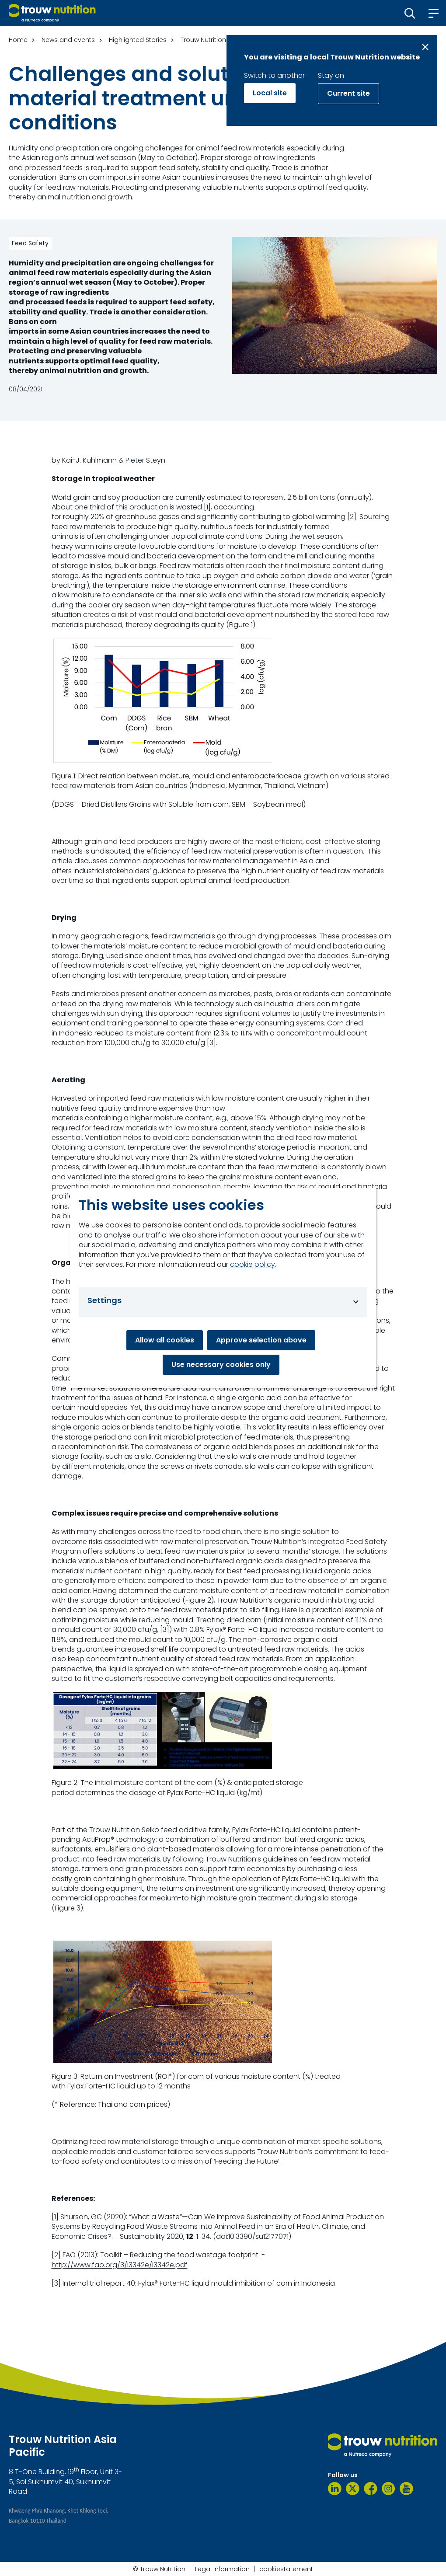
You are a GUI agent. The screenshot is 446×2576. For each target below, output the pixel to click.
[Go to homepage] (52, 13)
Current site (348, 93)
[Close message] (425, 47)
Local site (270, 93)
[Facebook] (370, 2488)
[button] (410, 13)
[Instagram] (388, 2488)
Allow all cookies (164, 1340)
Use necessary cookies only (221, 1364)
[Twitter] (352, 2488)
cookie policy (252, 1264)
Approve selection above (261, 1340)
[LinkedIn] (334, 2488)
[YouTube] (406, 2488)
